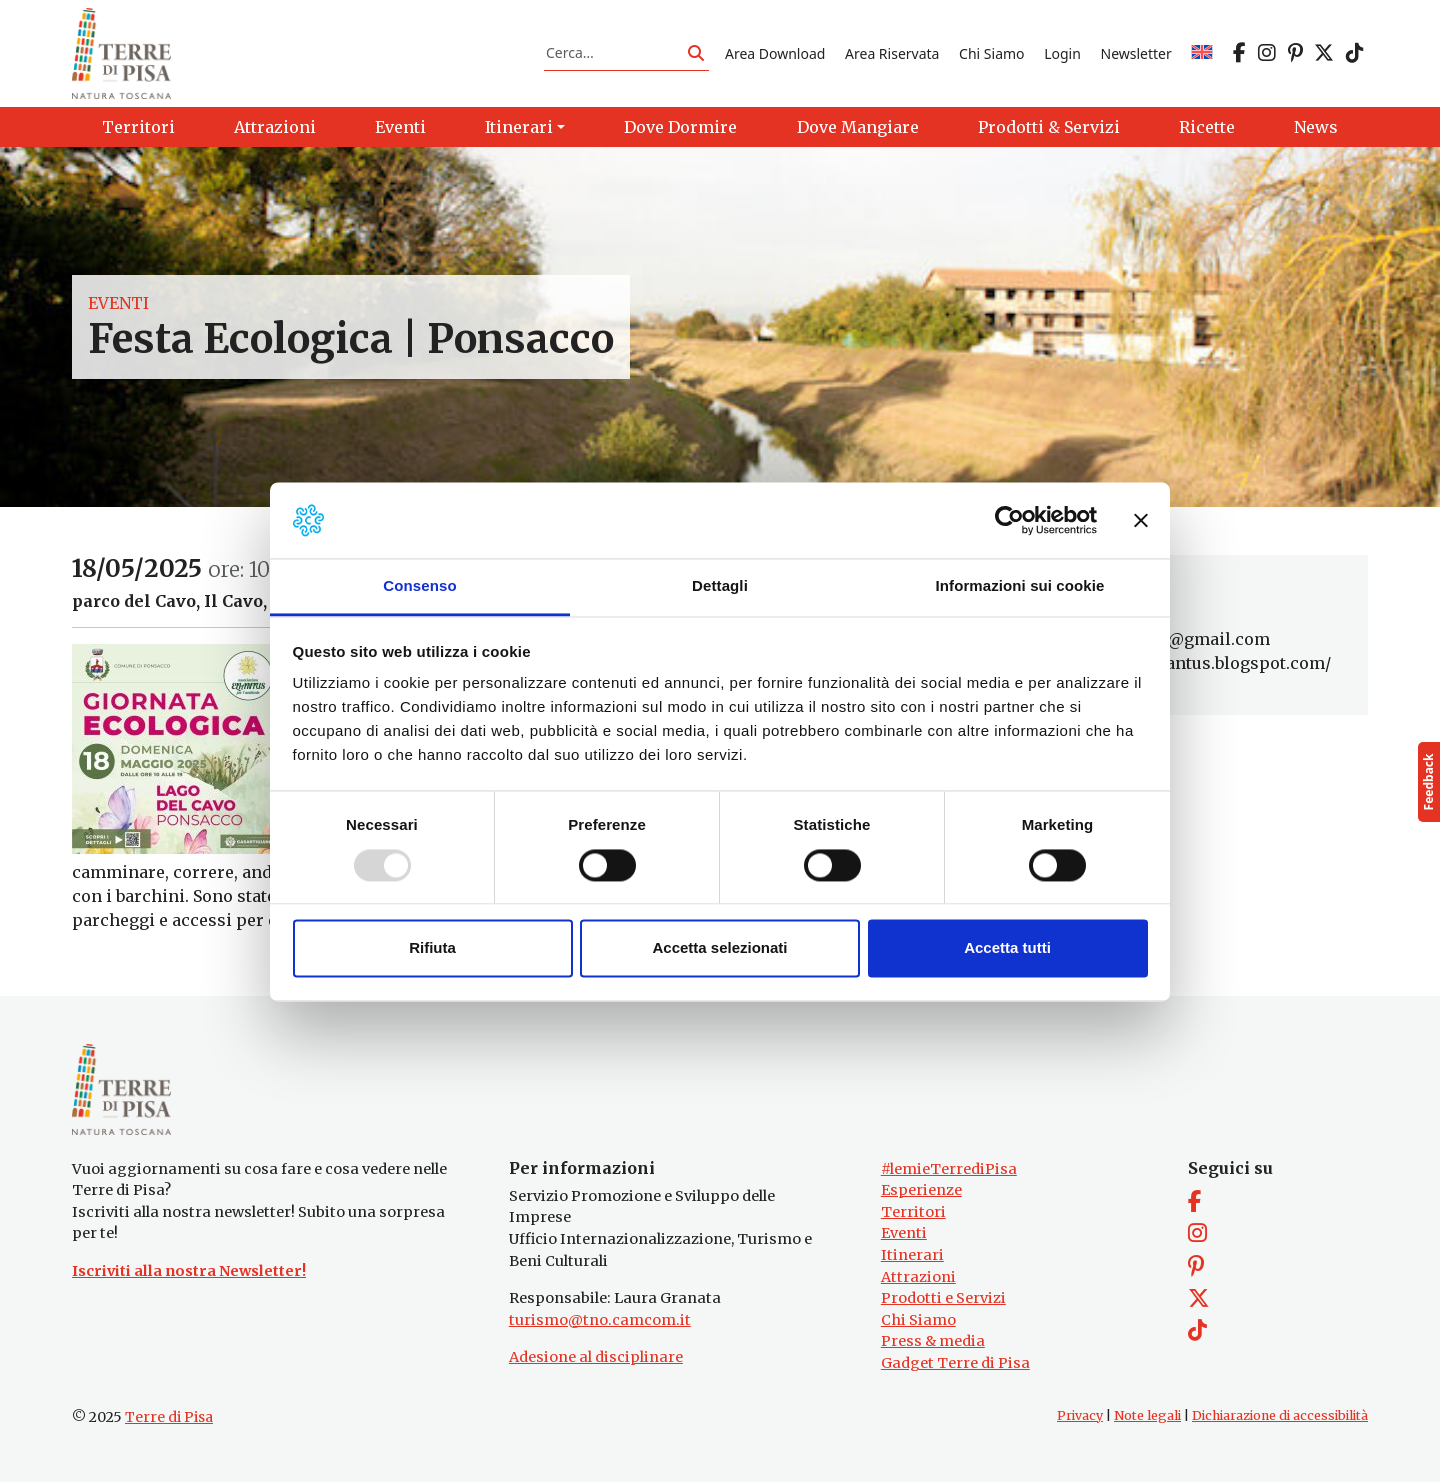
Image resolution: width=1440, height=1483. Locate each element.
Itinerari (912, 1256)
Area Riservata (892, 53)
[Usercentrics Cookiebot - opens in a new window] (1009, 520)
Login (1062, 53)
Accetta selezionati (719, 948)
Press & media (933, 1343)
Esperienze (921, 1192)
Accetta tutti (1007, 948)
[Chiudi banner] (1141, 520)
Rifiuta (432, 948)
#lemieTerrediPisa (949, 1170)
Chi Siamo (991, 53)
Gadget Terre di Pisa (955, 1365)
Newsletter (1136, 53)
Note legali (1147, 1416)
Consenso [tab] (419, 586)
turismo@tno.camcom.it (600, 1321)
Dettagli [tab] (720, 586)
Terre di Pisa (169, 1418)
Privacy (1080, 1416)
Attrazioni (918, 1278)
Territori (913, 1213)
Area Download (775, 53)
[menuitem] (1202, 53)
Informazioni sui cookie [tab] (1020, 586)
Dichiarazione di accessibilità (1280, 1416)
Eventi (118, 304)
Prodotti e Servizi (943, 1300)
